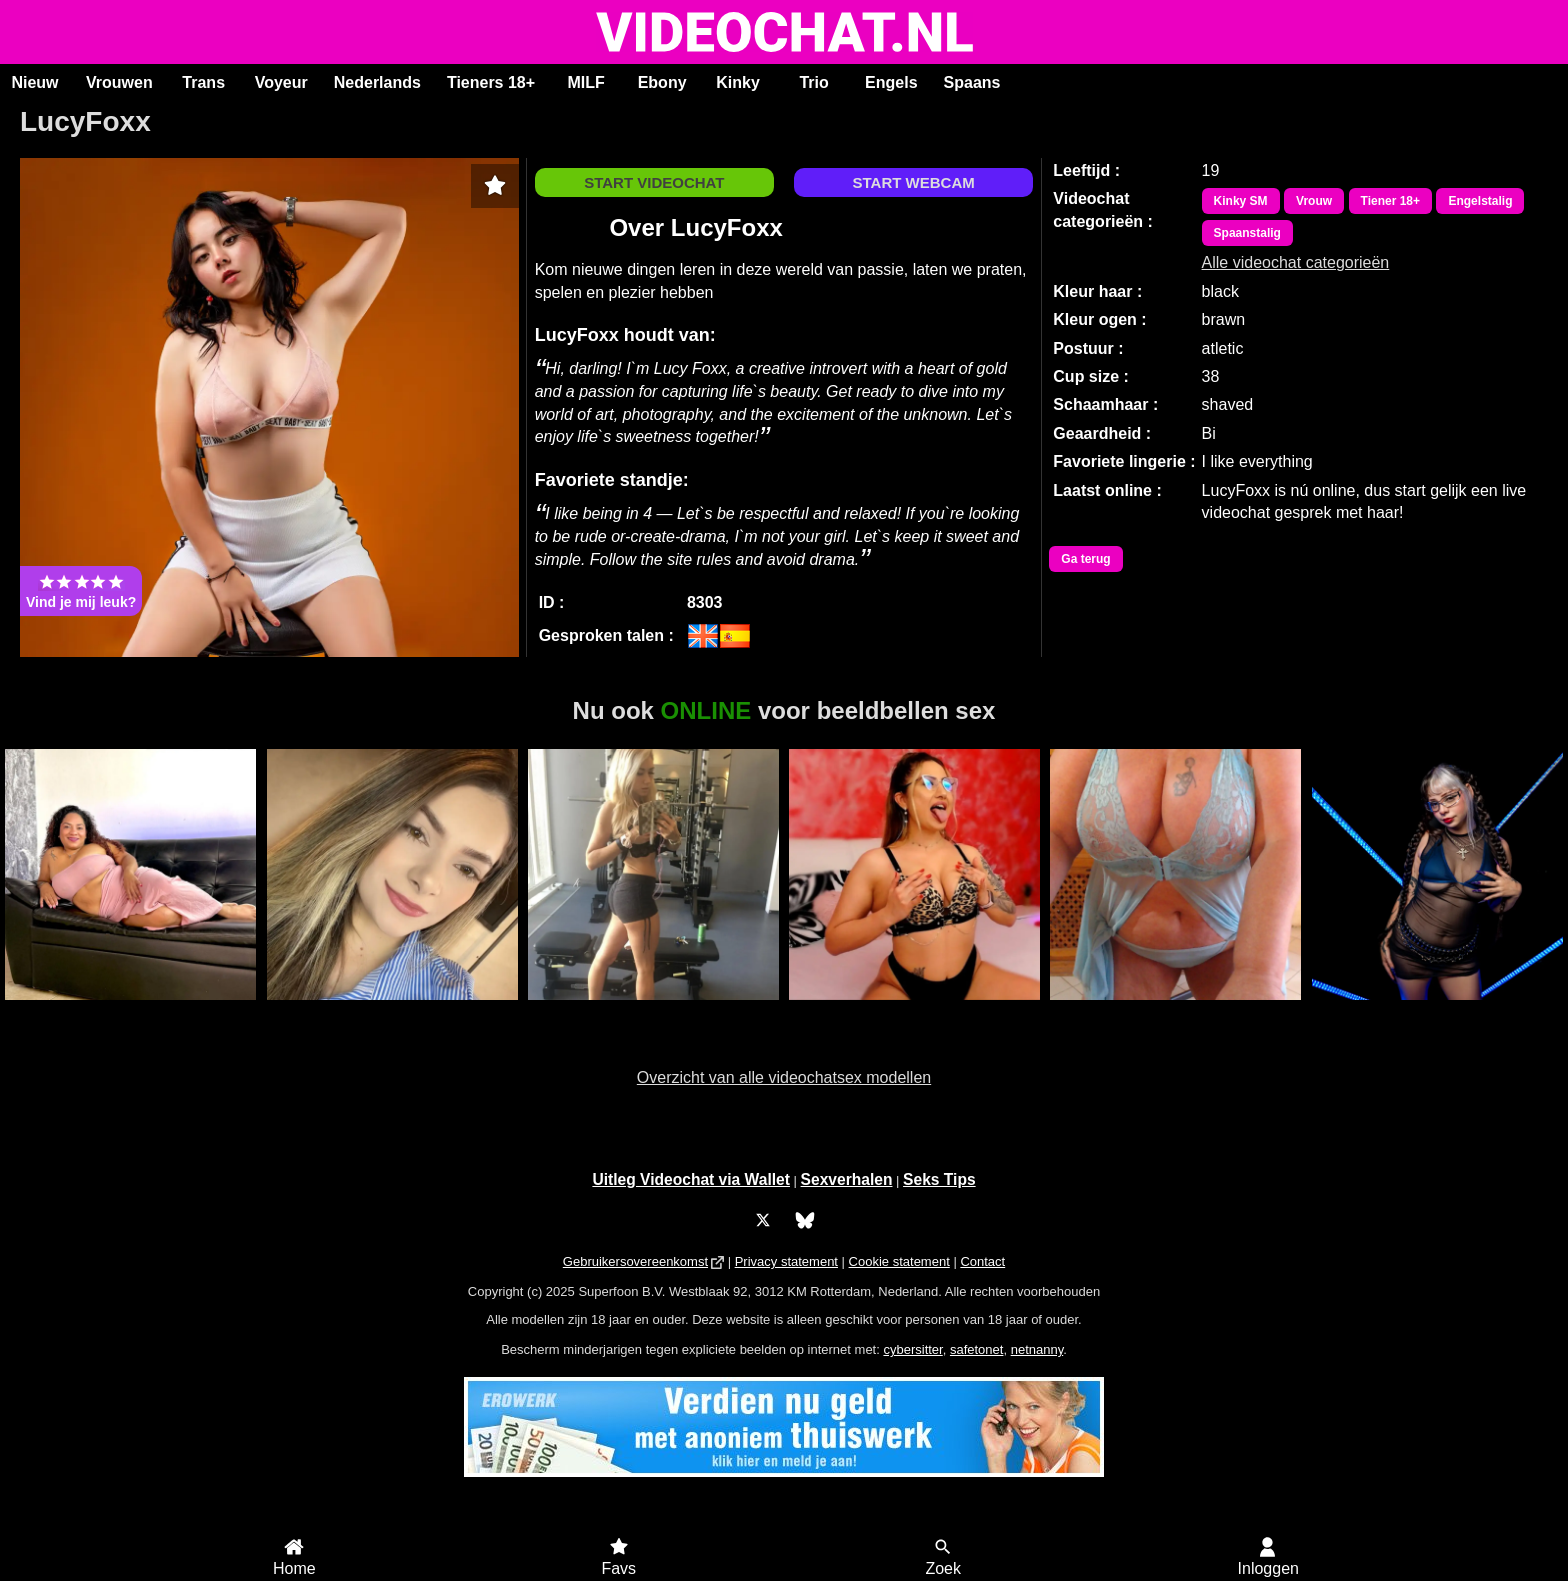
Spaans (972, 82)
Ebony (662, 82)
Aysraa (392, 1011)
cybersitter (912, 1349)
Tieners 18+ (491, 82)
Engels (891, 82)
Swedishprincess (653, 1011)
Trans (203, 82)
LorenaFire (914, 1011)
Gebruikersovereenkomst (635, 1261)
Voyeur (281, 82)
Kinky (738, 82)
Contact (982, 1261)
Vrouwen (119, 82)
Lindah (1176, 1011)
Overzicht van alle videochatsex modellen (784, 1077)
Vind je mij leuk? (81, 591)
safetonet (977, 1349)
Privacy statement (786, 1261)
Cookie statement (899, 1261)
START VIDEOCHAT (654, 182)
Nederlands (377, 82)
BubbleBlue (1437, 1011)
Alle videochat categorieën (1296, 262)
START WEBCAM (914, 182)
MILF (585, 82)
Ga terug (1085, 559)
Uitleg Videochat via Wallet (691, 1179)
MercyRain (130, 1011)
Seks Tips (939, 1179)
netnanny (1037, 1349)
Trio (813, 82)
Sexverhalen (847, 1179)
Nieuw (34, 82)
